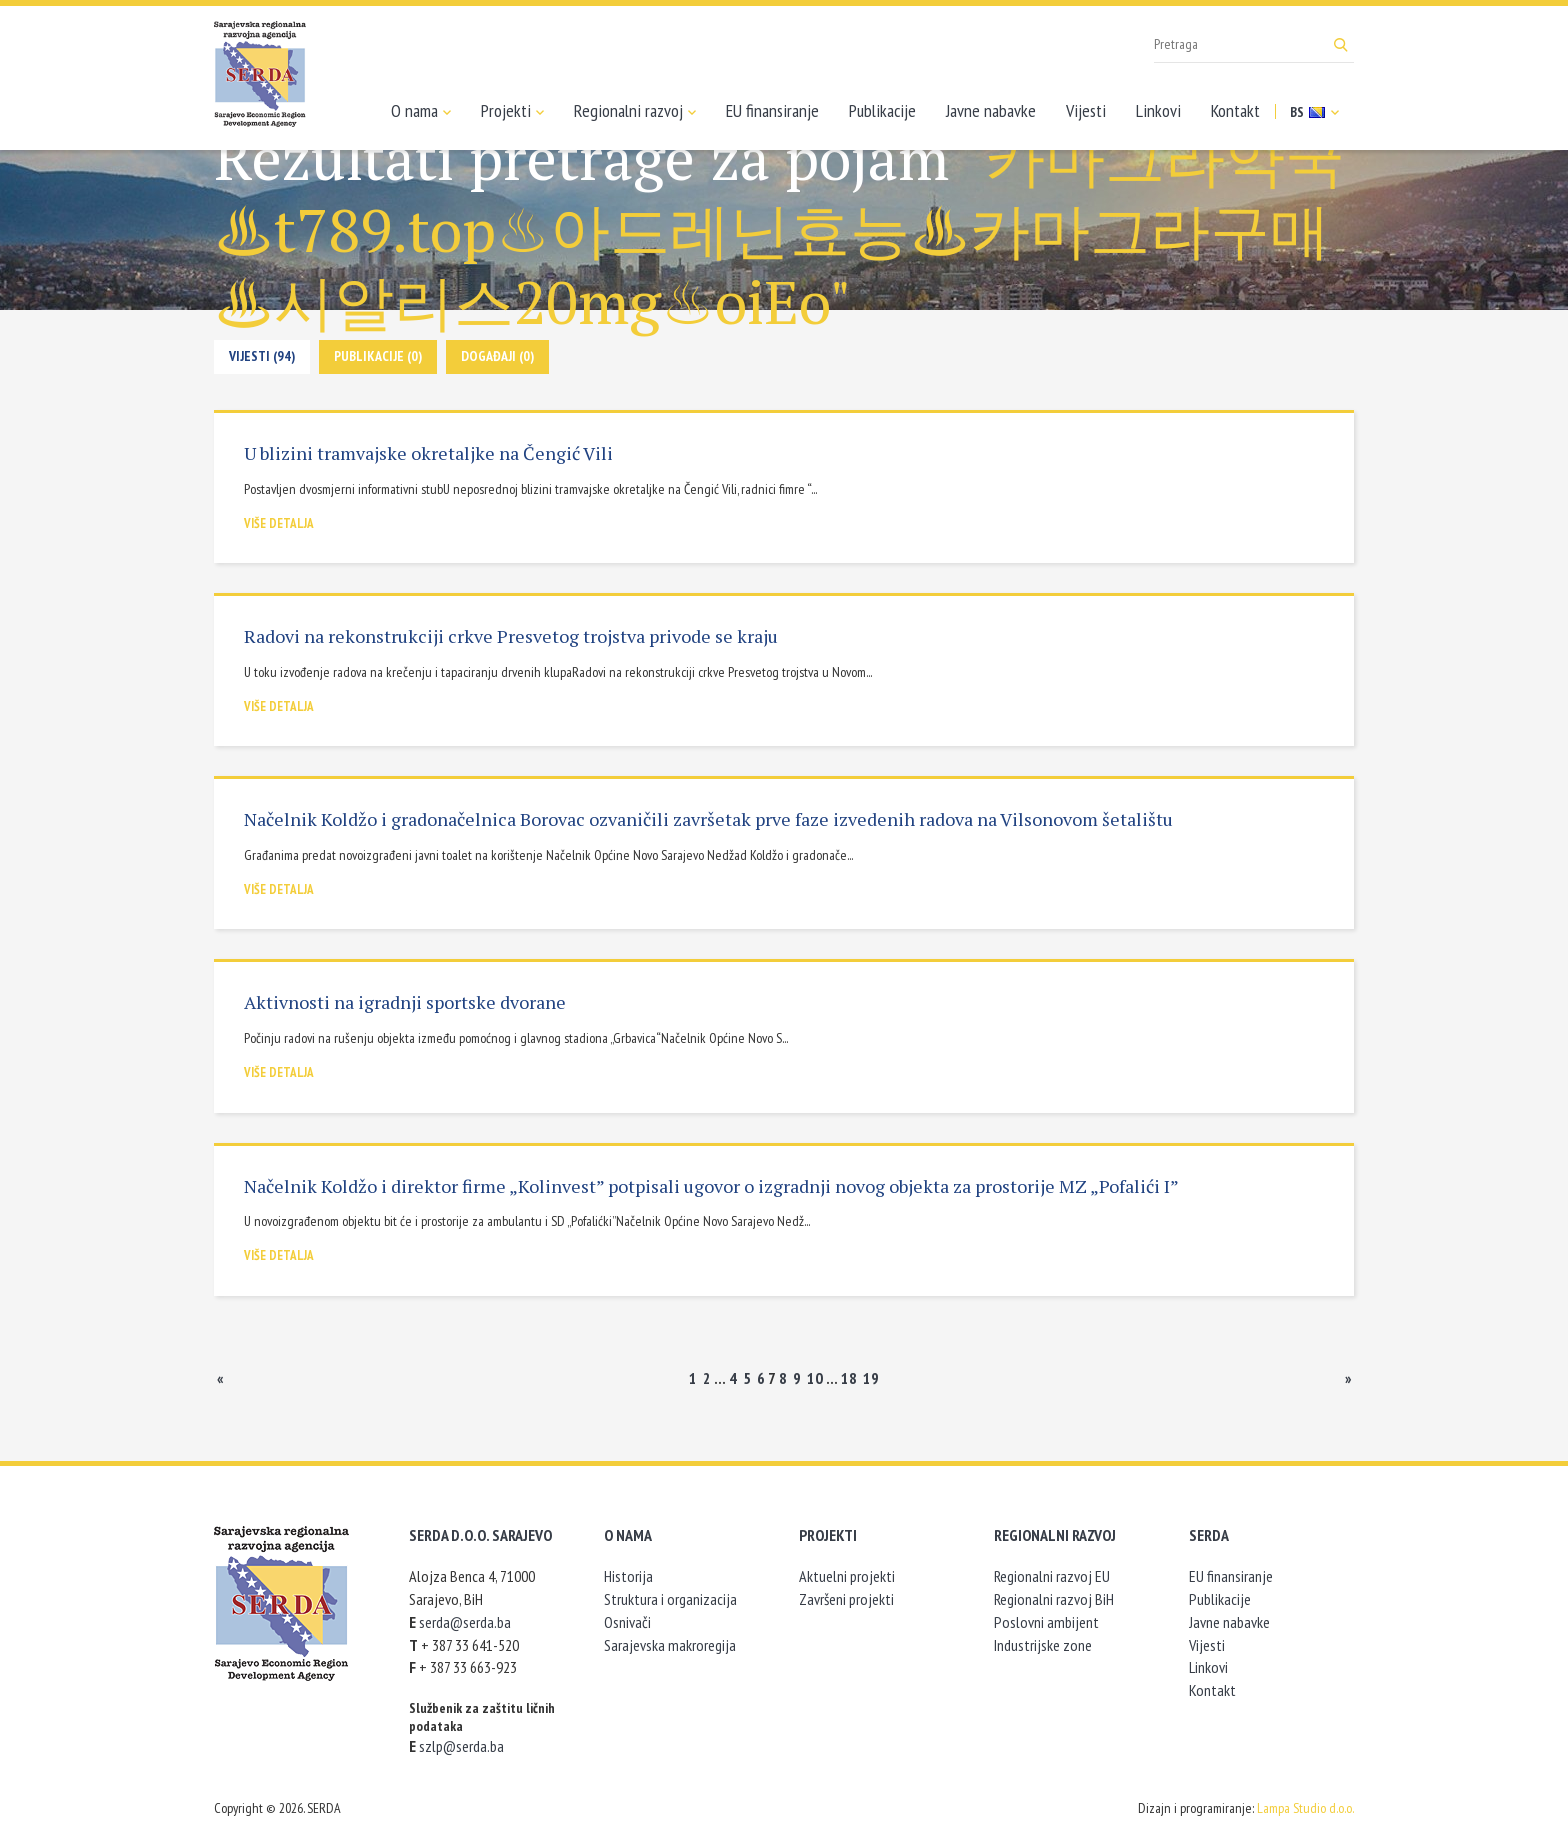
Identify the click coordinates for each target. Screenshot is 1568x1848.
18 (849, 1378)
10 (815, 1378)
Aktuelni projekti (847, 1576)
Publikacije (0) (378, 356)
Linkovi (1158, 110)
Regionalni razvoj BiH (1054, 1599)
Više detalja (279, 523)
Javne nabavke (991, 110)
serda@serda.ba (465, 1622)
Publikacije (882, 110)
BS (1314, 112)
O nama (421, 111)
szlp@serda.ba (461, 1746)
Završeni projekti (846, 1599)
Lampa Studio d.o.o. (1305, 1808)
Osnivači (627, 1622)
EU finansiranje (772, 110)
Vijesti (1086, 110)
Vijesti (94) (262, 356)
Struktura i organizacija (670, 1599)
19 (871, 1378)
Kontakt (1235, 110)
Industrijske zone (1043, 1645)
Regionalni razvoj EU (1052, 1576)
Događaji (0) (497, 356)
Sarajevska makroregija (670, 1645)
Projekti (512, 111)
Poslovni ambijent (1046, 1622)
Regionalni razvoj (635, 111)
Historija (628, 1576)
